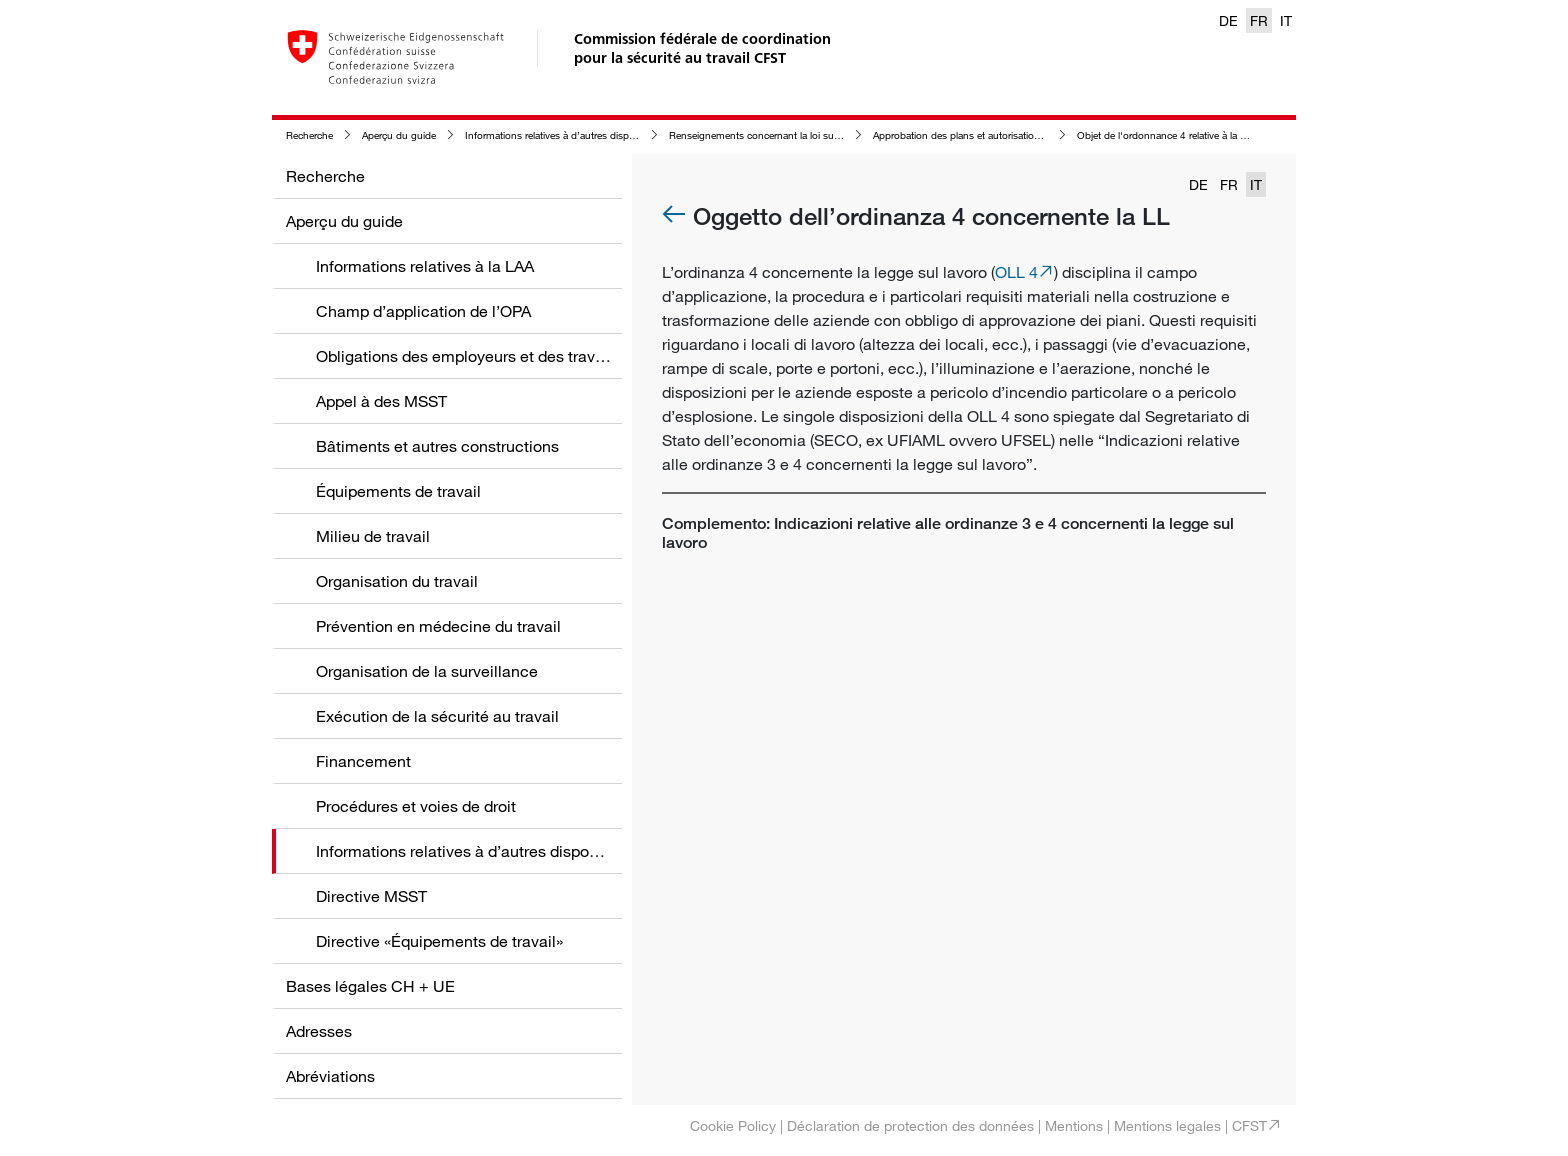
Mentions (1074, 1125)
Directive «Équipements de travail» (439, 941)
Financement (363, 761)
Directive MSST (371, 896)
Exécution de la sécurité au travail (437, 716)
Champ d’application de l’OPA (423, 311)
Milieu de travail (373, 536)
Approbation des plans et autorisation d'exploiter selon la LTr (1007, 135)
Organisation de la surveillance (427, 671)
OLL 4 (1016, 272)
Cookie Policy (733, 1125)
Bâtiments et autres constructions (437, 446)
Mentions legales (1167, 1125)
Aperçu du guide (399, 135)
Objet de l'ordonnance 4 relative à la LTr (1165, 135)
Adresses (319, 1031)
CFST (1249, 1125)
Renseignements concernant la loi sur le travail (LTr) (783, 135)
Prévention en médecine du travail (438, 626)
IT (1286, 20)
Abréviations (330, 1076)
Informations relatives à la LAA (425, 266)
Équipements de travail (398, 491)
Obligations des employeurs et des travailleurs (481, 356)
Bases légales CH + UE (370, 986)
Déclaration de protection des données (910, 1125)
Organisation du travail (397, 581)
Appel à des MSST (381, 401)
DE (1228, 20)
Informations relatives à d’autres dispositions (564, 135)
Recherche (309, 135)
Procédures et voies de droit (416, 806)
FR (1259, 20)
